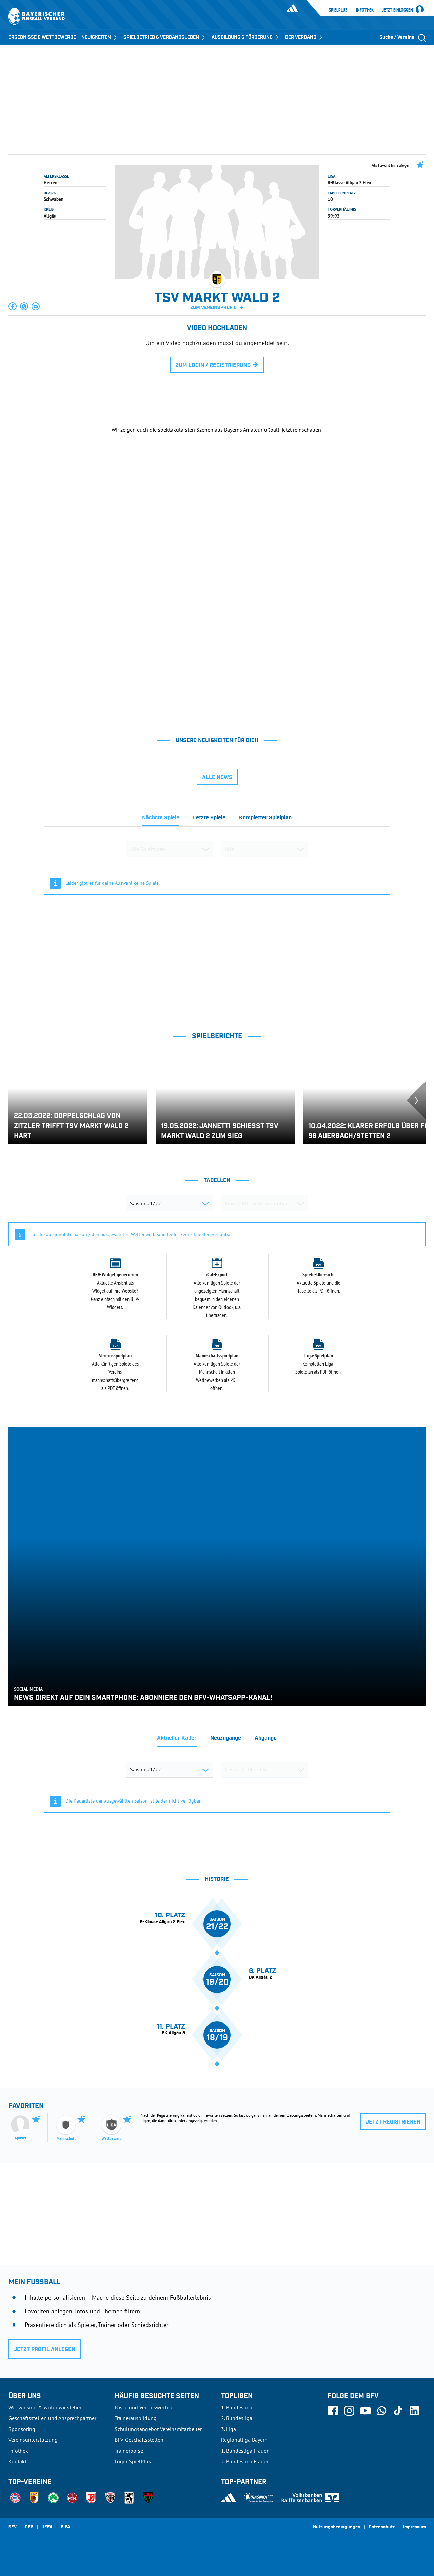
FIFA (65, 2527)
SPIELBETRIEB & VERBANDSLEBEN (164, 37)
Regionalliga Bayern (244, 2439)
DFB (29, 2527)
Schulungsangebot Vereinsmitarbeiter (158, 2429)
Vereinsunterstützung (33, 2439)
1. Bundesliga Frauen (245, 2450)
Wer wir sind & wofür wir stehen (45, 2407)
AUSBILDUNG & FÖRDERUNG (246, 37)
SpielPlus (338, 10)
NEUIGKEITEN (99, 37)
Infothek (365, 10)
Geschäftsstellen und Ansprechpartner (52, 2418)
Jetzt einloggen (397, 10)
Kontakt (17, 2461)
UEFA (47, 2527)
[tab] (160, 819)
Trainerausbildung (136, 2418)
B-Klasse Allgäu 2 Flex (349, 182)
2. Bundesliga (236, 2418)
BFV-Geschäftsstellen (139, 2439)
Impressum (414, 2527)
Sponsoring (21, 2429)
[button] (12, 306)
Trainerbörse (129, 2450)
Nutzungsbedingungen (336, 2527)
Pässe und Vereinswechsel (145, 2407)
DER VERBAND (304, 37)
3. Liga (228, 2429)
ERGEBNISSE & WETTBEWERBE (42, 37)
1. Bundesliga (236, 2407)
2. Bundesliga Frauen (245, 2461)
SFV (12, 2527)
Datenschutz (382, 2527)
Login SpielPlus (133, 2461)
